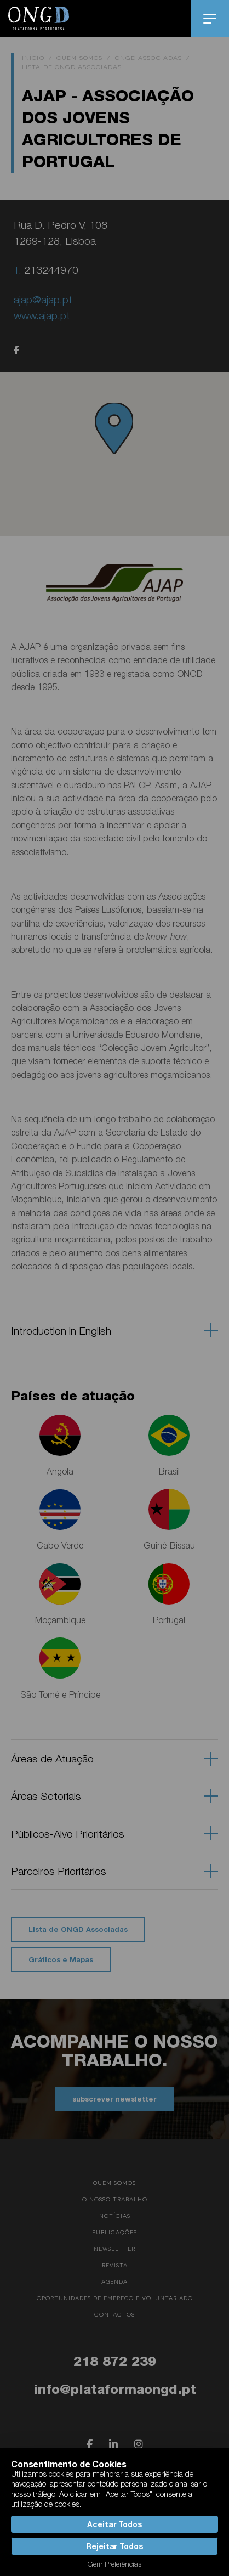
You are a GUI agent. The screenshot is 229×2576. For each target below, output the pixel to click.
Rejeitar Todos (114, 2546)
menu (210, 19)
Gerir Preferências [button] (114, 2564)
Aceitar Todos (114, 2524)
